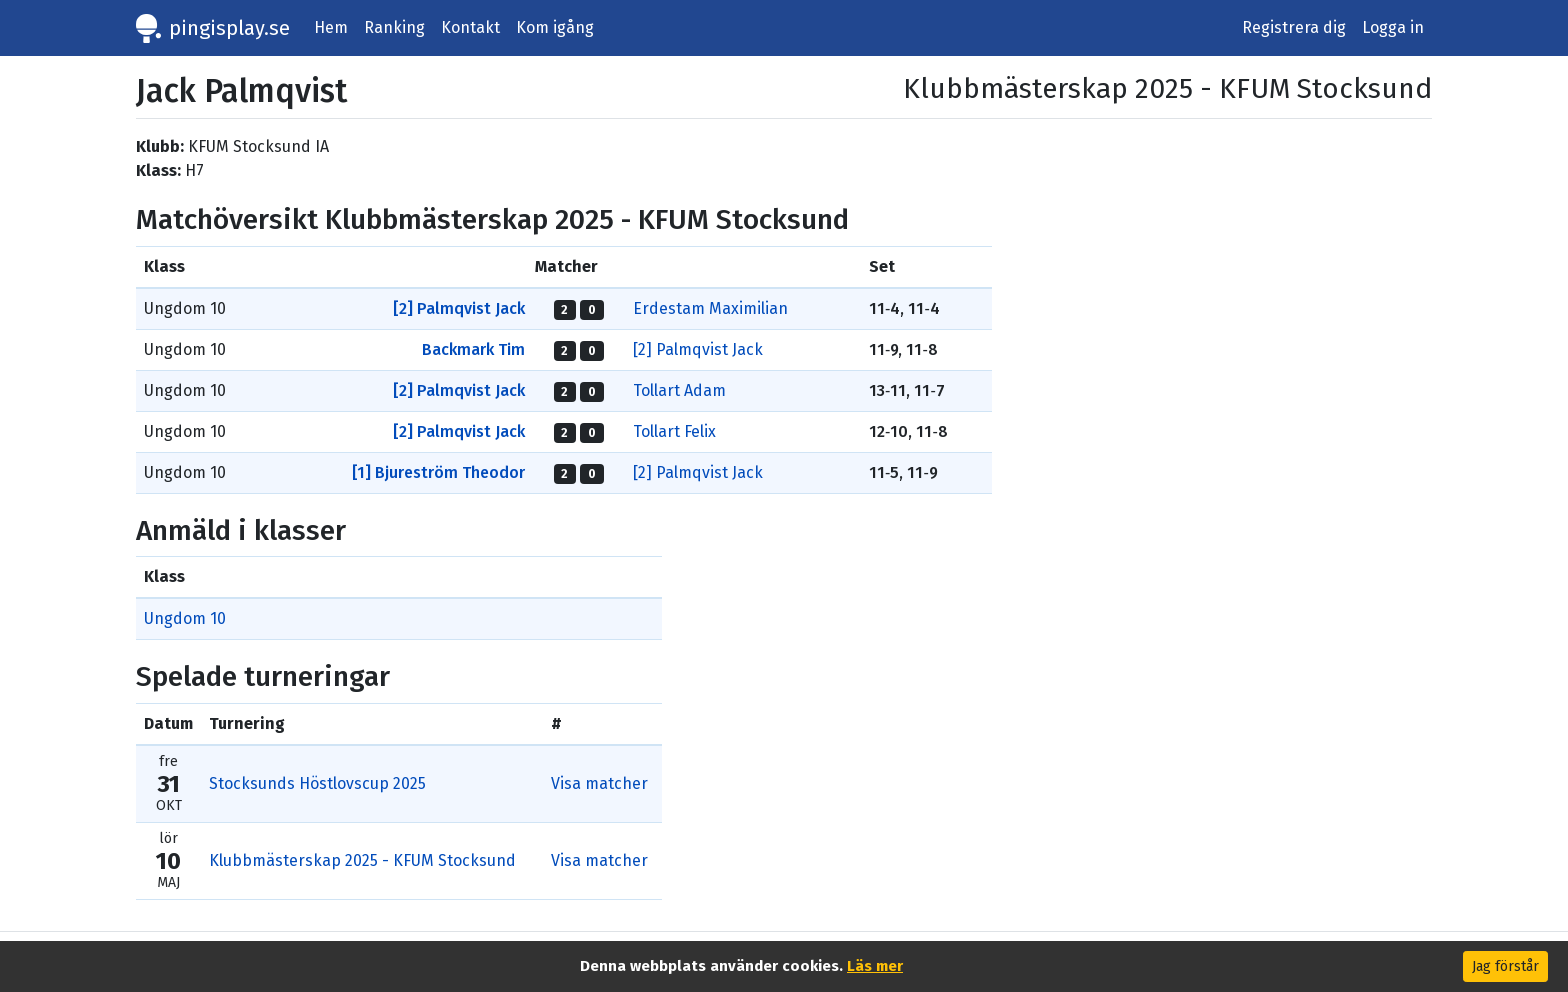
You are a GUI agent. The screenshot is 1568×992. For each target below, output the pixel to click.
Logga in (1393, 27)
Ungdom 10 (185, 618)
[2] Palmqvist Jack (459, 308)
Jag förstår (1505, 966)
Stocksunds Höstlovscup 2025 (317, 783)
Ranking (394, 27)
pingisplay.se (229, 28)
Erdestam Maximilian (710, 308)
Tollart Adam (679, 390)
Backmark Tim (473, 349)
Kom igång (555, 27)
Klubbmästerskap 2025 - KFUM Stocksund (362, 860)
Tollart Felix (674, 431)
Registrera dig (1294, 27)
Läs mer (875, 966)
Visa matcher (599, 783)
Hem (331, 27)
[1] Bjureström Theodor (438, 472)
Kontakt (470, 27)
